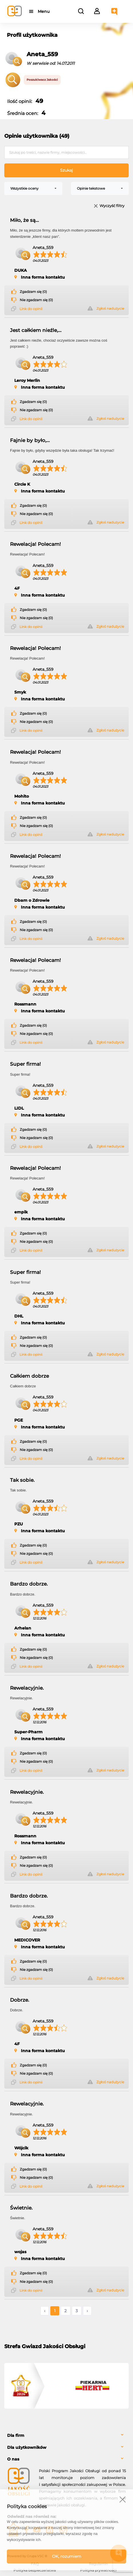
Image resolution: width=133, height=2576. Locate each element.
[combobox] (33, 188)
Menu (43, 11)
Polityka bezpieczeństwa (34, 2570)
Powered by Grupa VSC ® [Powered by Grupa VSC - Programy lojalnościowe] (27, 2556)
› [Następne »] (87, 2310)
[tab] (66, 2435)
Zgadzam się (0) (33, 292)
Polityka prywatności (98, 2570)
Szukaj (66, 170)
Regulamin (98, 2564)
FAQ (35, 2564)
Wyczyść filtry (112, 206)
